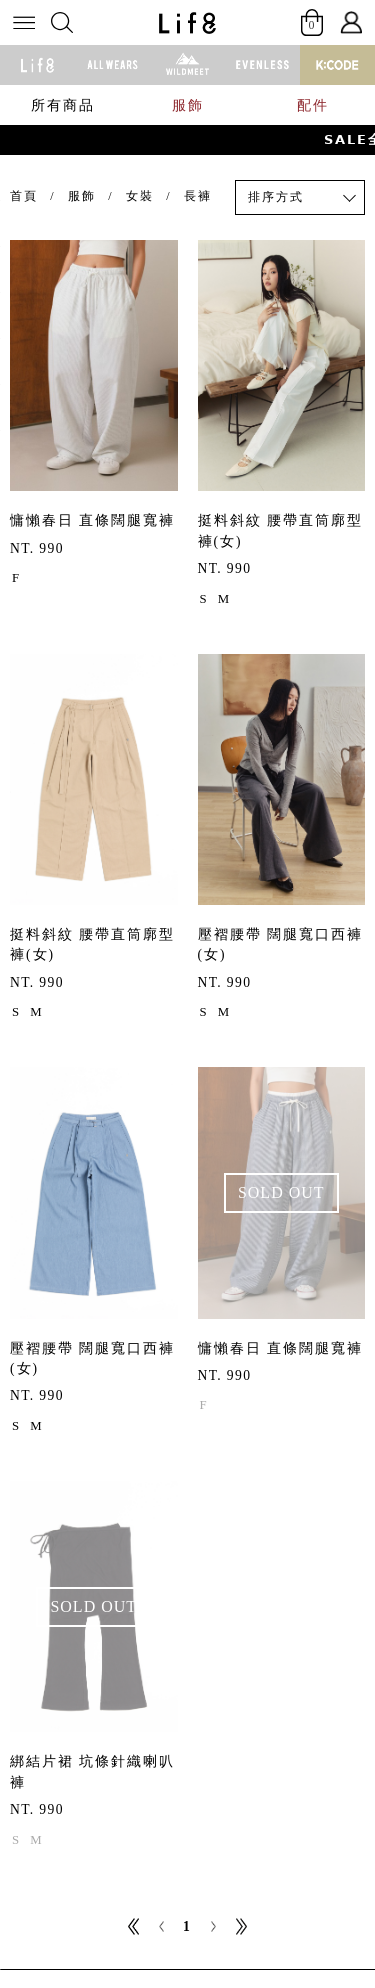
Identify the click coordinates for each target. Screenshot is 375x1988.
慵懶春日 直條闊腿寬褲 (92, 520)
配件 (313, 105)
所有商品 (63, 105)
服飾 (188, 105)
